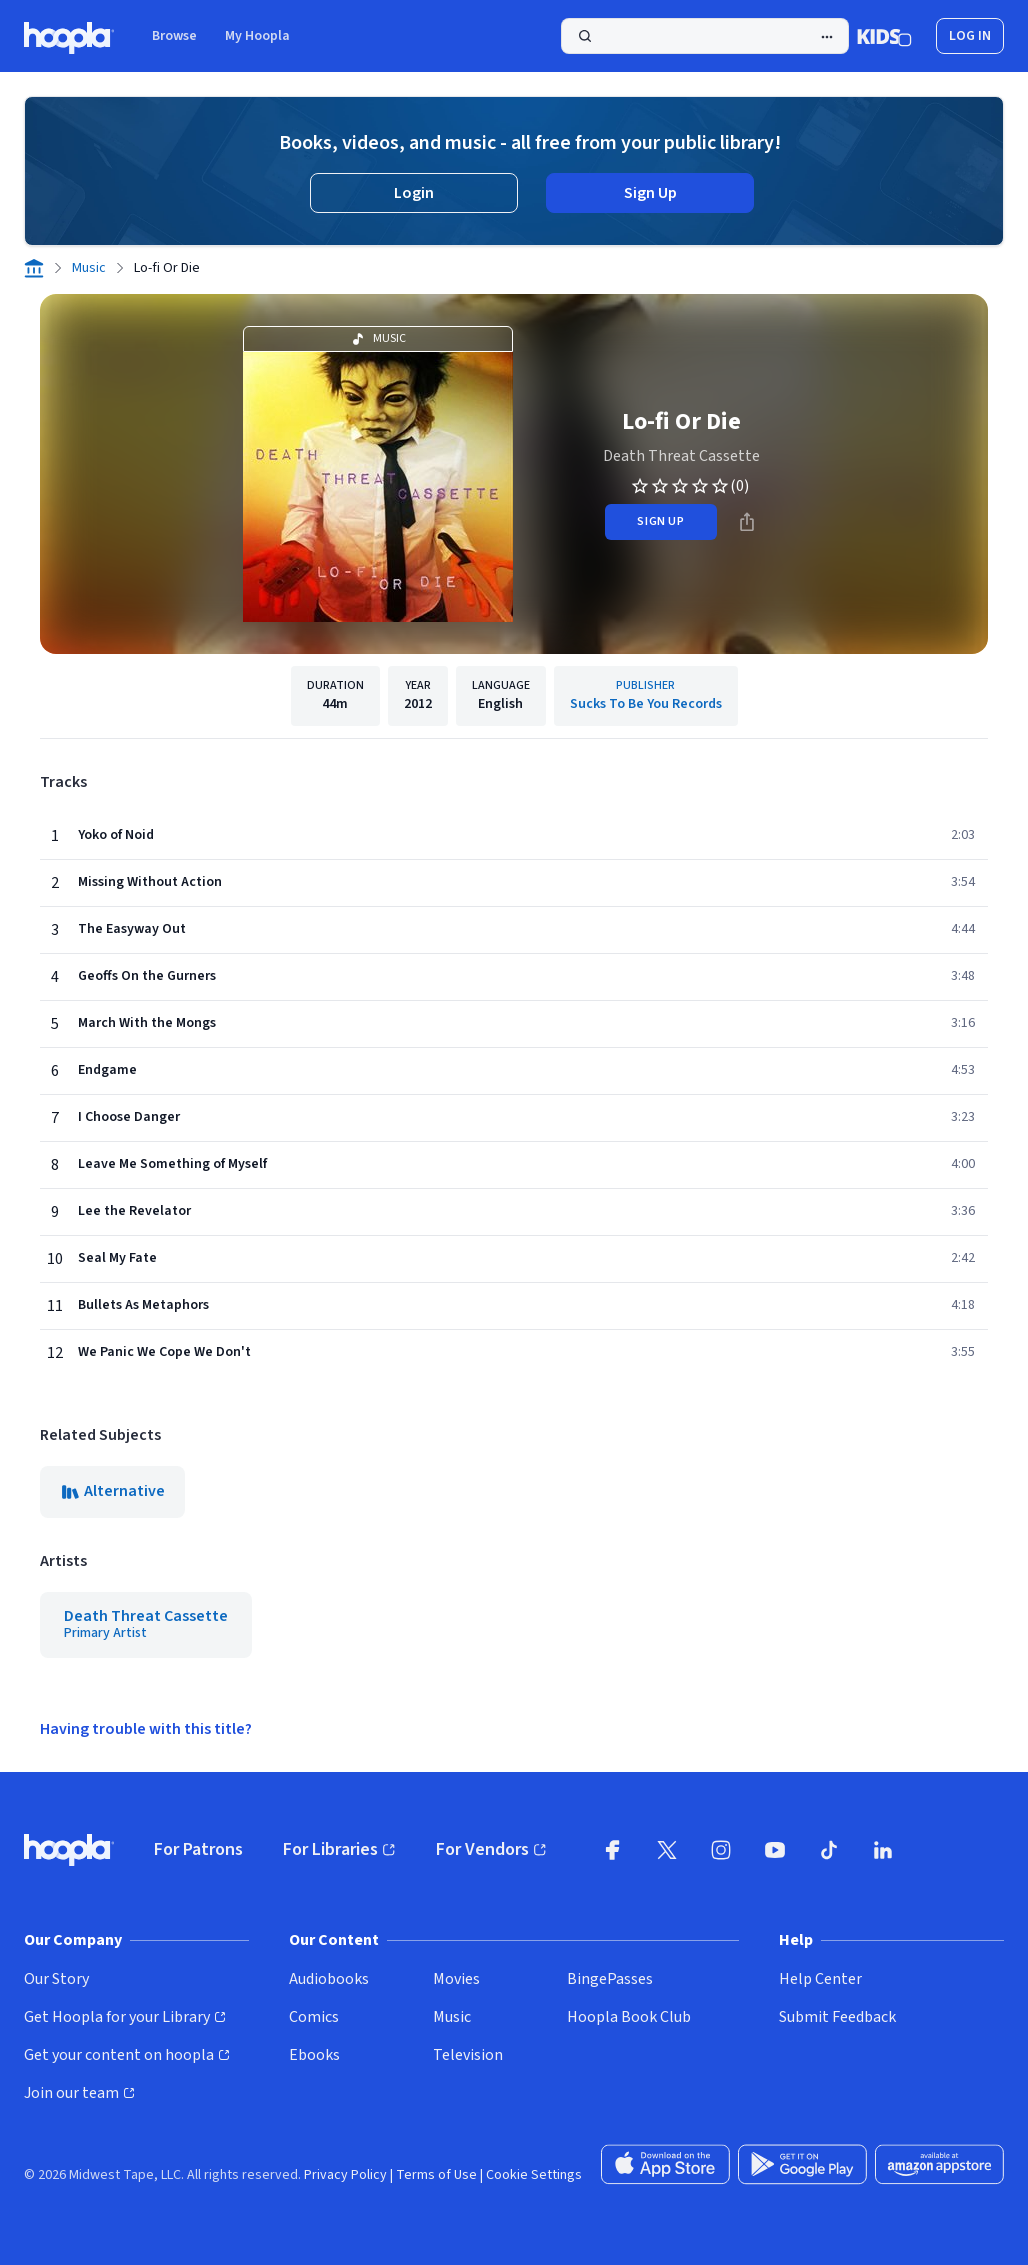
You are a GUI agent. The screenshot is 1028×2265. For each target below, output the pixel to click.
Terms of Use (436, 2175)
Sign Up (650, 193)
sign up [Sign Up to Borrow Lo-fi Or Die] (660, 521)
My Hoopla (257, 36)
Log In (970, 36)
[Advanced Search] (827, 37)
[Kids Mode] (884, 36)
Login (414, 193)
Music (89, 268)
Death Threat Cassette (681, 456)
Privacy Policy (345, 2175)
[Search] (705, 36)
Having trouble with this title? (146, 1729)
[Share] (747, 522)
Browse (174, 36)
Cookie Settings (534, 2175)
